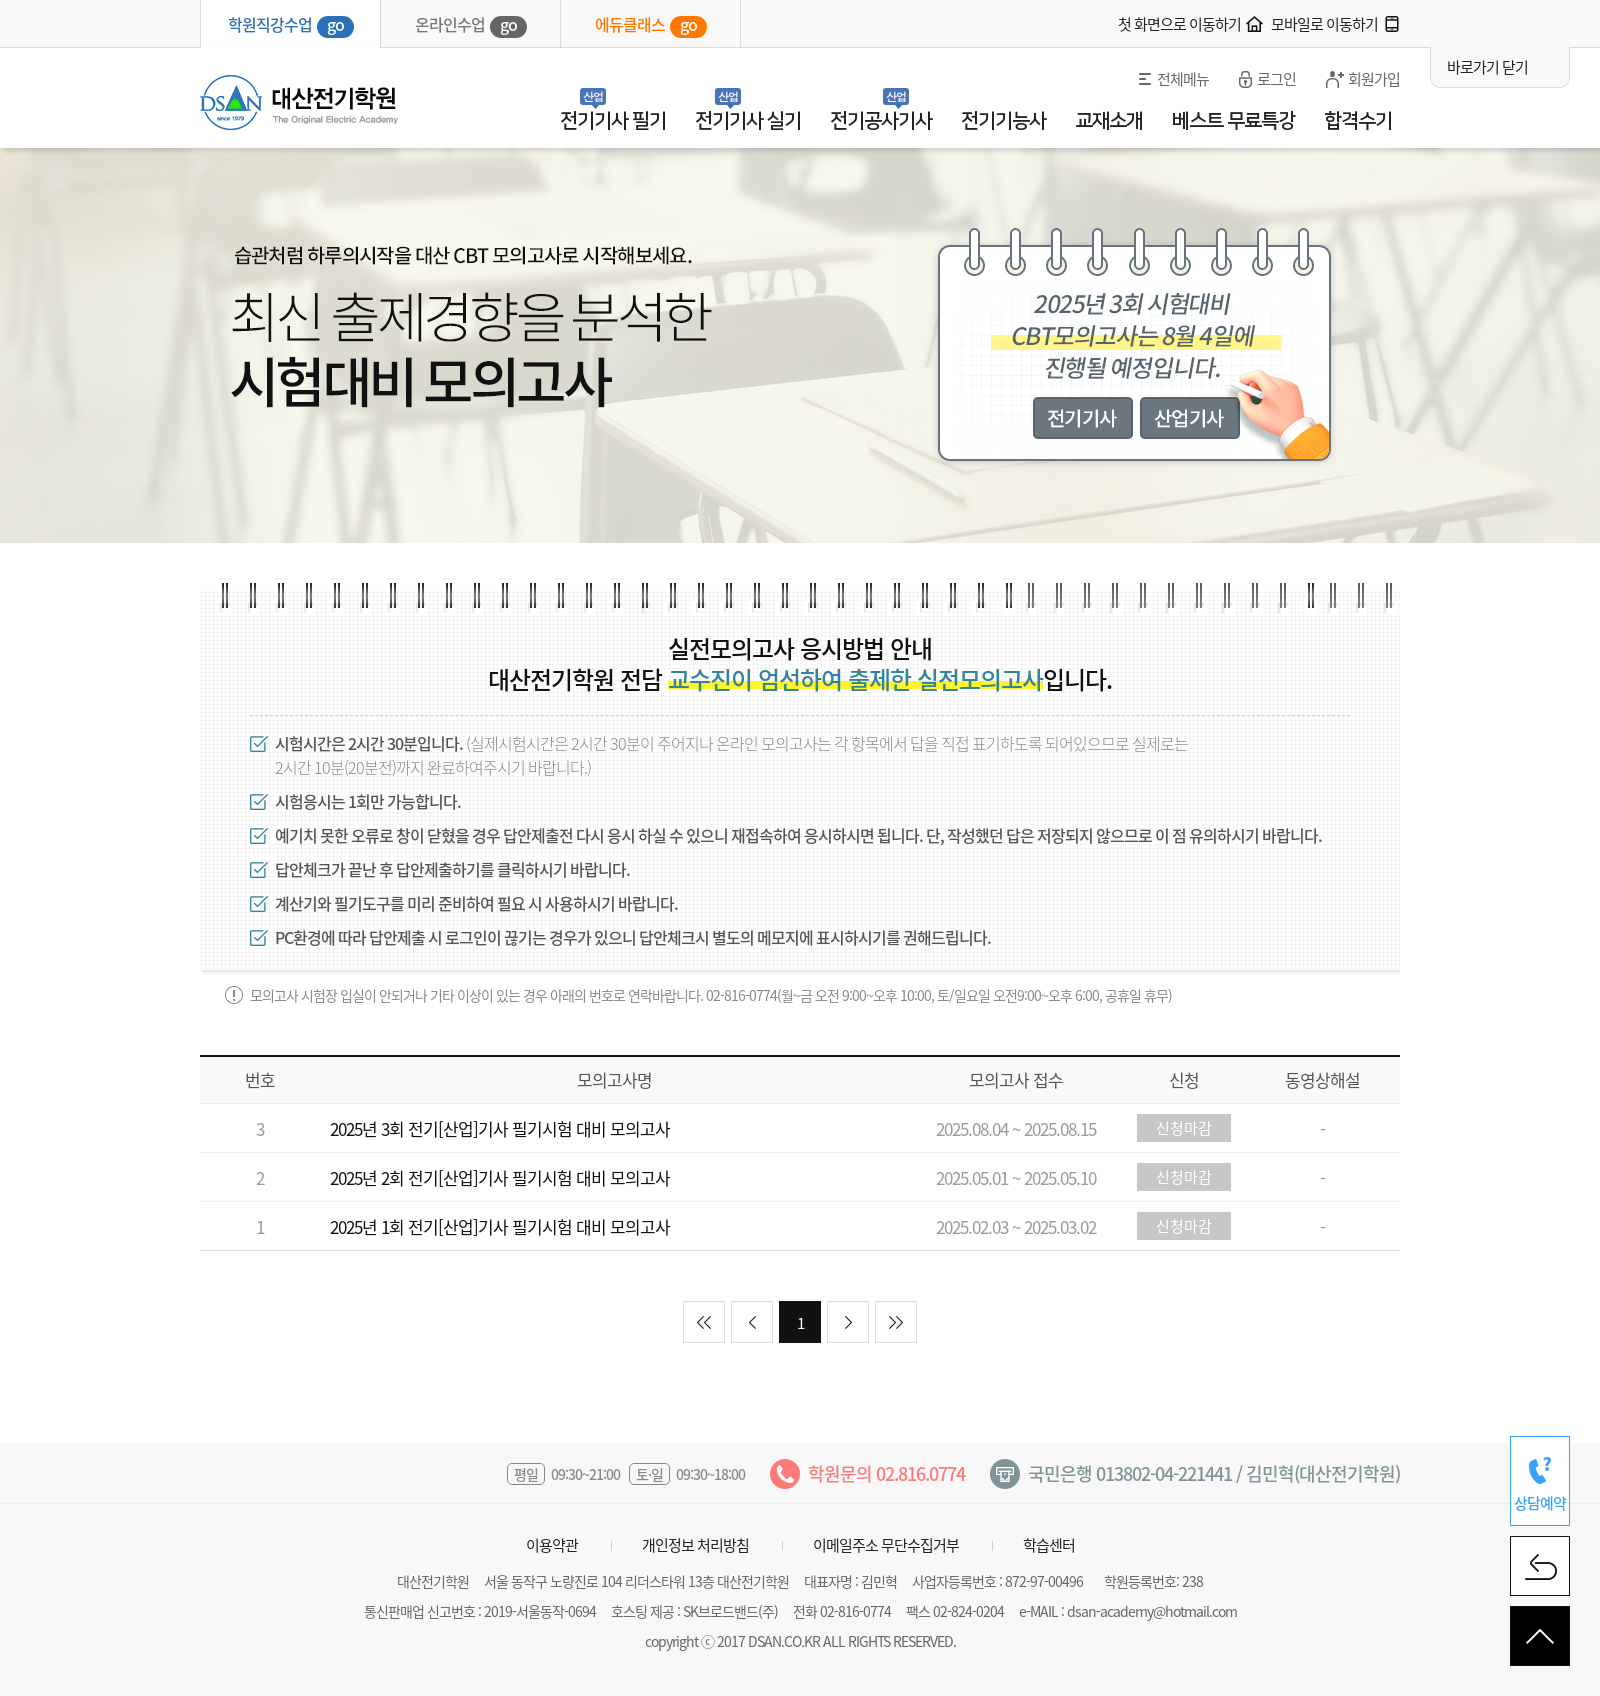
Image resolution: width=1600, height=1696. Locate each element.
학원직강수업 (291, 25)
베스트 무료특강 (1233, 121)
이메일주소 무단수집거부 (886, 1545)
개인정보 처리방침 (695, 1545)
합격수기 (1358, 121)
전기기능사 (1003, 121)
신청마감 (1184, 1128)
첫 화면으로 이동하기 (1179, 24)
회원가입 (1374, 79)
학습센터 (1049, 1545)
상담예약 (1540, 1503)
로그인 (1276, 79)
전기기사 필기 (613, 121)
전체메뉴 (1183, 79)
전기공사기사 (881, 121)
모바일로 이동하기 (1324, 24)
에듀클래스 (651, 25)
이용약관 (552, 1545)
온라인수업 (471, 25)
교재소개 (1109, 121)
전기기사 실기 (748, 121)
